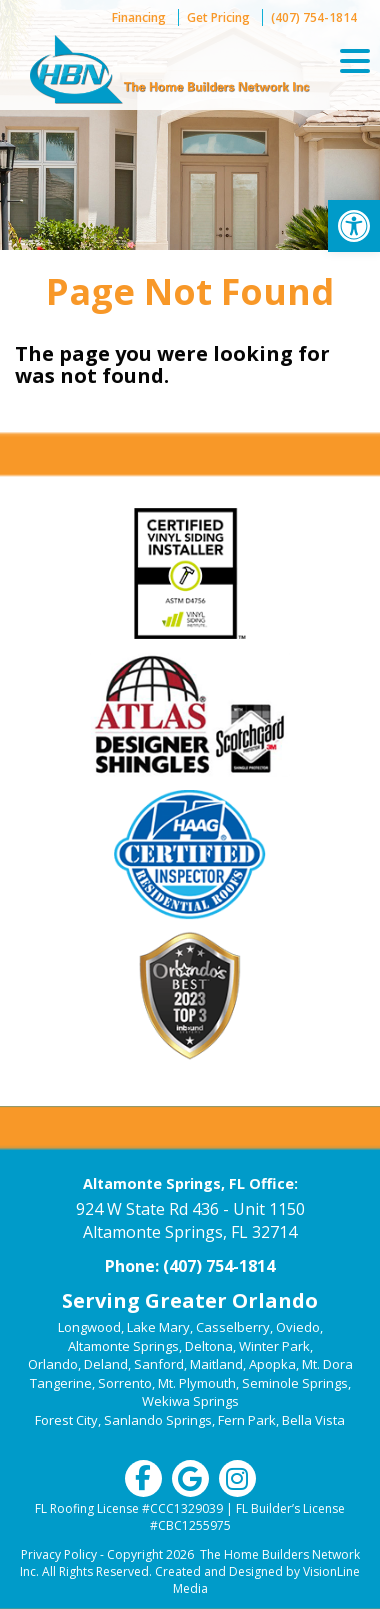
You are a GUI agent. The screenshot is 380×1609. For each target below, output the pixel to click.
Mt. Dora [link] (327, 1364)
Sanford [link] (159, 1364)
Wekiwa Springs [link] (190, 1401)
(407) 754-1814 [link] (314, 17)
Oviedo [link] (298, 1327)
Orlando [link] (53, 1364)
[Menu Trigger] (355, 60)
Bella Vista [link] (313, 1420)
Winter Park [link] (274, 1346)
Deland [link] (106, 1364)
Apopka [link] (272, 1364)
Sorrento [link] (125, 1383)
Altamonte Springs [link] (123, 1346)
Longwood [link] (89, 1327)
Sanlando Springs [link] (158, 1420)
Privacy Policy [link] (59, 1554)
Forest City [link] (66, 1420)
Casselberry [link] (233, 1327)
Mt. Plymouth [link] (197, 1383)
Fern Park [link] (247, 1420)
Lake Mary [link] (158, 1327)
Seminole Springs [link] (295, 1383)
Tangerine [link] (61, 1383)
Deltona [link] (209, 1346)
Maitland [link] (216, 1364)
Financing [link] (139, 17)
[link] (354, 226)
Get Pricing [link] (218, 17)
